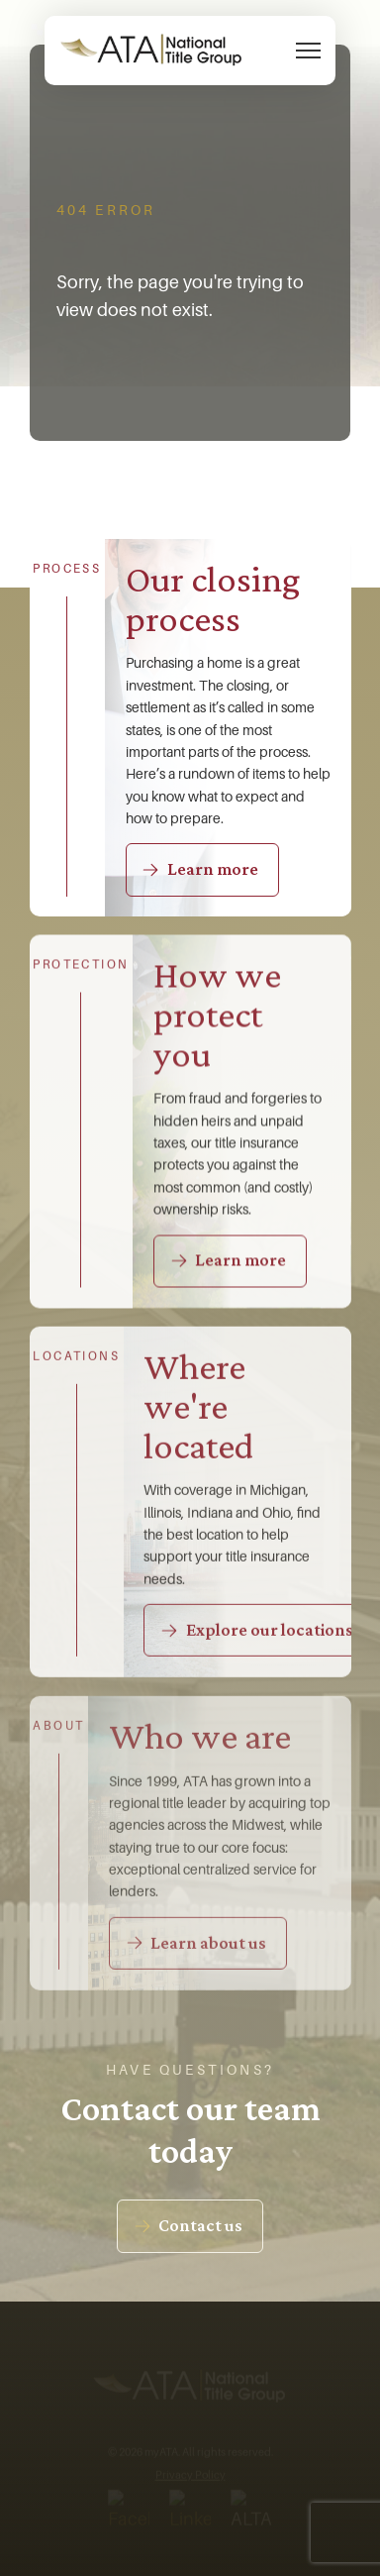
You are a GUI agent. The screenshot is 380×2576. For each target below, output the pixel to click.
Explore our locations (269, 1631)
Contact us (200, 2225)
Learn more (212, 869)
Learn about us (208, 1945)
